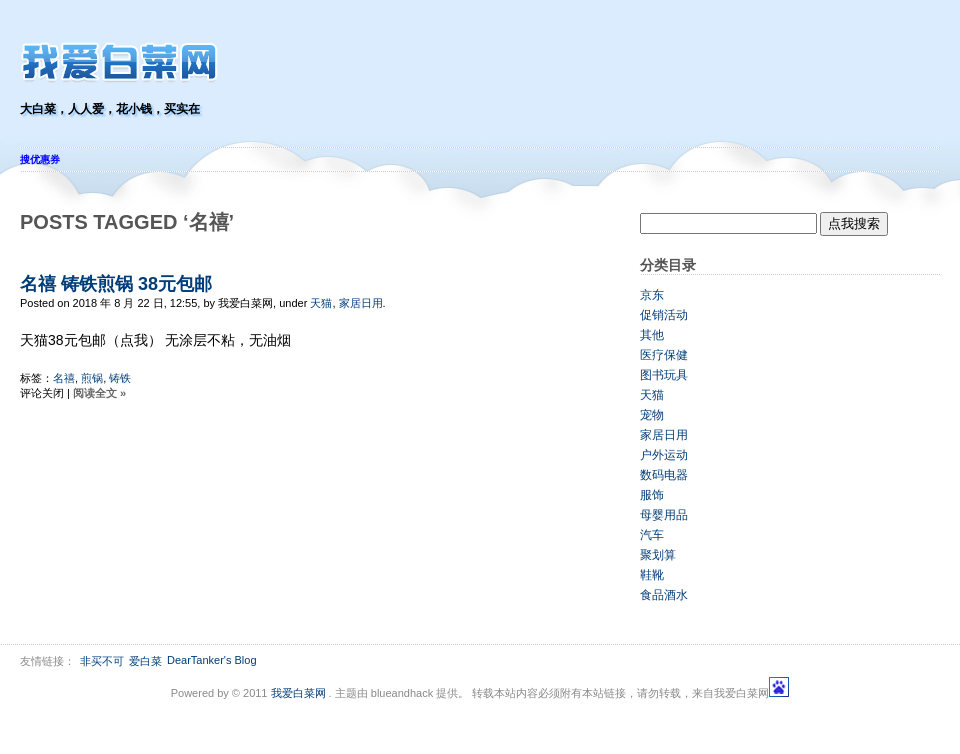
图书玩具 (664, 375)
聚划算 (658, 555)
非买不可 (102, 661)
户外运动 (664, 455)
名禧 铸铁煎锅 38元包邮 (116, 284)
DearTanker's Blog (212, 660)
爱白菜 (145, 661)
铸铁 (120, 378)
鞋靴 (652, 575)
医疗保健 (664, 355)
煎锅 (92, 378)
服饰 (652, 495)
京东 (652, 295)
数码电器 (664, 475)
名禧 (64, 378)
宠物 (652, 415)
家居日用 (361, 303)
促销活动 (664, 315)
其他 (652, 335)
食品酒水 (664, 595)
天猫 (321, 303)
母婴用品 (664, 515)
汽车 (652, 535)
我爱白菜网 (298, 693)
